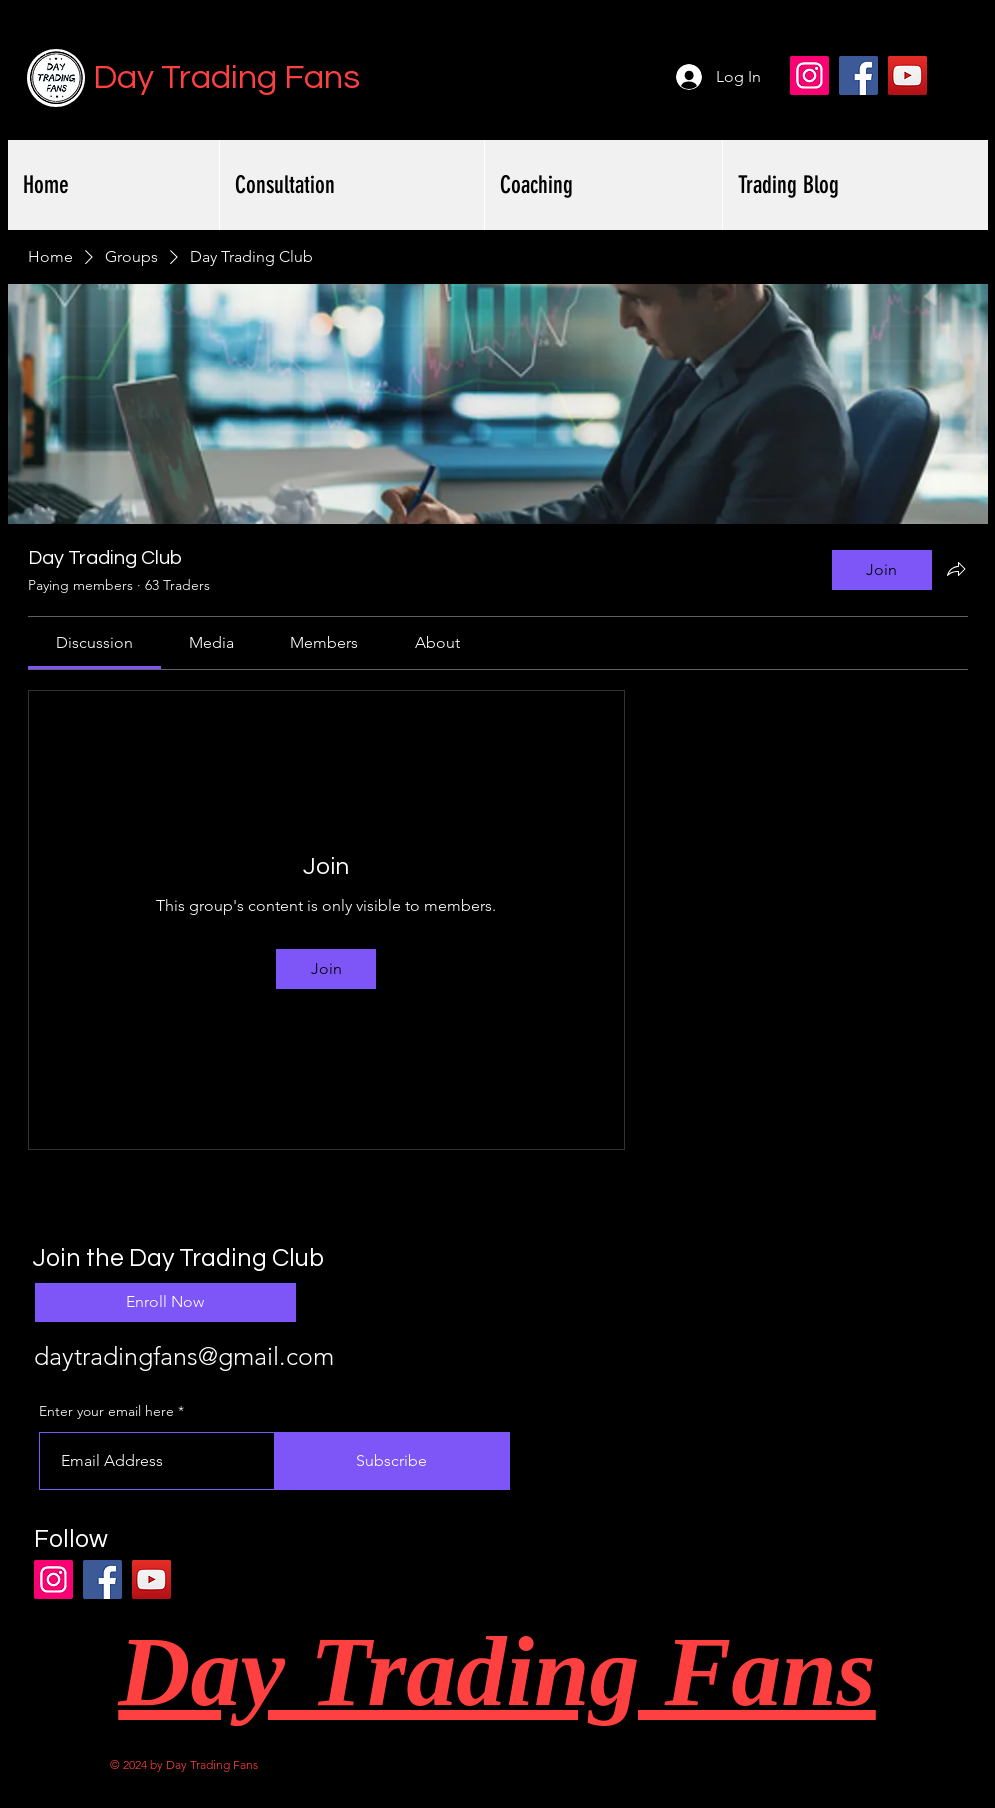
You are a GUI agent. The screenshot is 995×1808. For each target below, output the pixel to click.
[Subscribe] (392, 1461)
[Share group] (956, 569)
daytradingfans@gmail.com (184, 1356)
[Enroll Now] (165, 1302)
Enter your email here (106, 1411)
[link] (94, 642)
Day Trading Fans (226, 77)
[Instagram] (809, 75)
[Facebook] (858, 75)
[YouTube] (907, 75)
